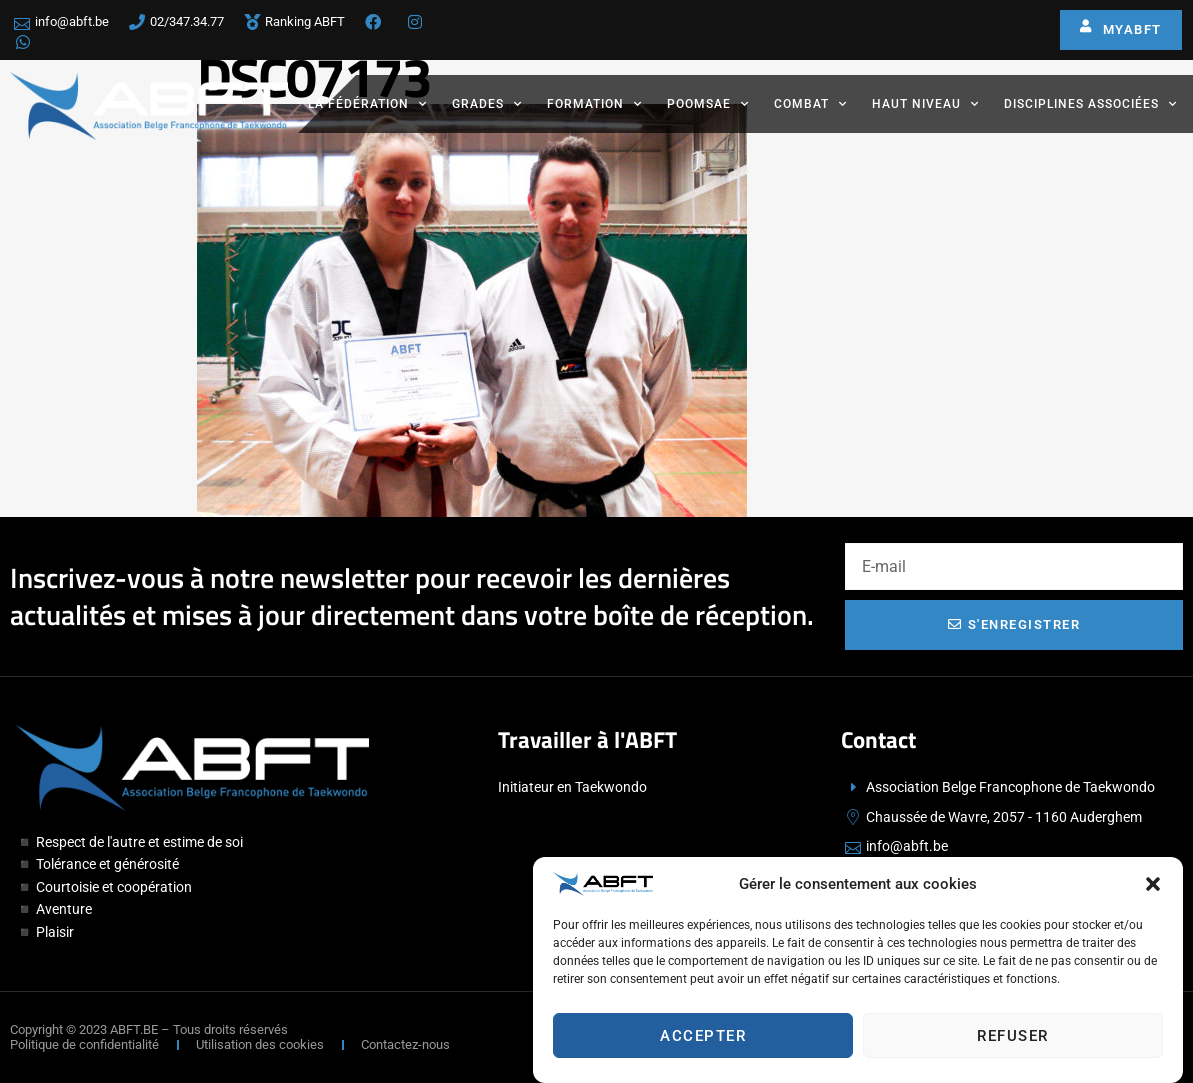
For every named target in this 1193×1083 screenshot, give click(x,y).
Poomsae (708, 104)
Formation (594, 104)
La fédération (367, 104)
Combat (810, 104)
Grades (487, 104)
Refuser (1013, 1036)
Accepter (703, 1036)
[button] (1153, 885)
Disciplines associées (1090, 104)
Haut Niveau (925, 104)
